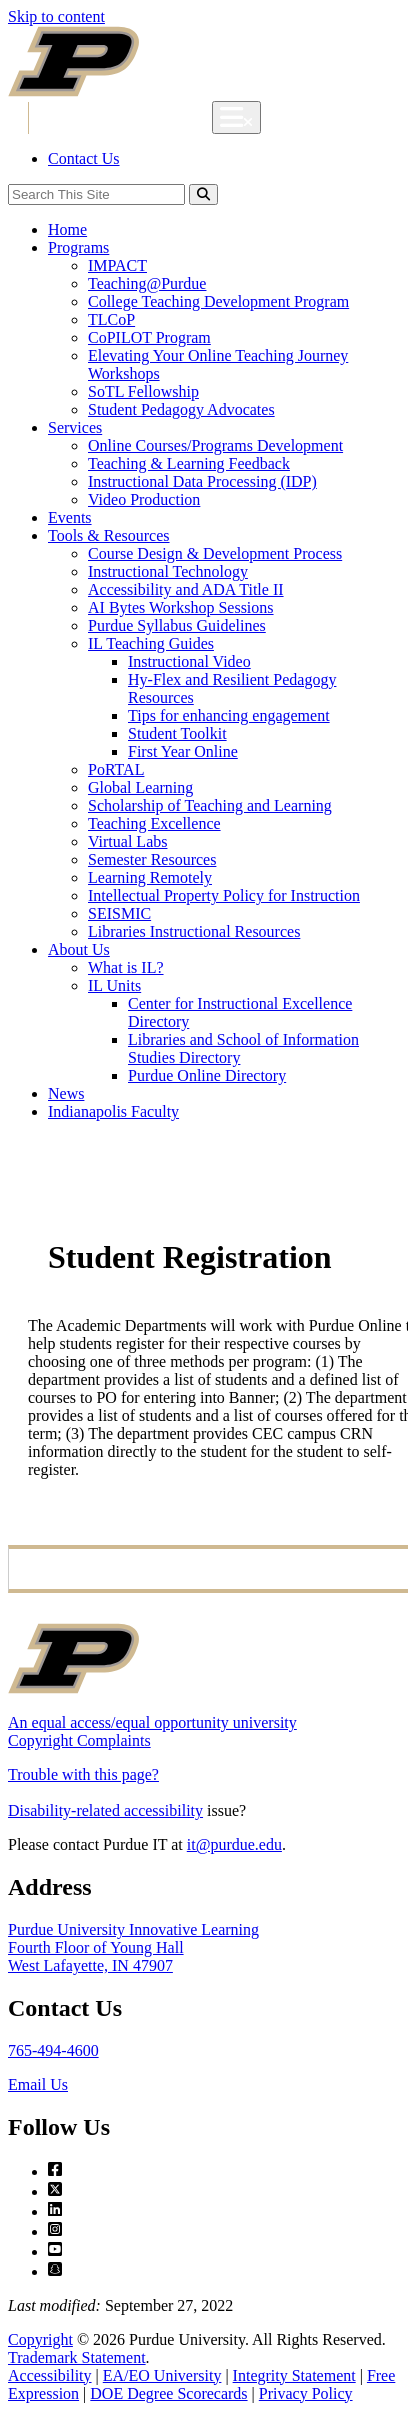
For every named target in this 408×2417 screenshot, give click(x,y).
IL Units (114, 985)
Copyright (40, 2339)
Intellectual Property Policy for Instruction (224, 895)
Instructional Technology (168, 571)
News (66, 1093)
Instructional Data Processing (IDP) (202, 481)
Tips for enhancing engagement (229, 715)
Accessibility (50, 2375)
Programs (78, 247)
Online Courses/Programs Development (215, 445)
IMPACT (117, 265)
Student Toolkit (177, 733)
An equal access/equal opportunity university (152, 1722)
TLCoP (111, 319)
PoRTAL (116, 769)
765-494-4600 (53, 2050)
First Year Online (183, 751)
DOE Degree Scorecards (168, 2393)
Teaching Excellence (154, 823)
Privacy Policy (306, 2393)
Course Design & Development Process (215, 553)
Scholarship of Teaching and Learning (210, 805)
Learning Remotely (150, 877)
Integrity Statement (294, 2375)
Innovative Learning (128, 118)
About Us (79, 949)
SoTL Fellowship (143, 391)
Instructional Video (189, 661)
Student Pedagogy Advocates (181, 409)
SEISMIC (119, 913)
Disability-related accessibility (105, 1810)
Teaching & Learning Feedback (189, 463)
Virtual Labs (127, 841)
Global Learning (140, 787)
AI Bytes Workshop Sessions (181, 607)
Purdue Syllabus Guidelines (177, 625)
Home (67, 229)
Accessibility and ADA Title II (186, 589)
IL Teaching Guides (151, 643)
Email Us (38, 2084)
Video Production (144, 499)
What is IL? (126, 967)
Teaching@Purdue (147, 283)
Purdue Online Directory (207, 1075)
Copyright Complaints (79, 1740)
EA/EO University (162, 2375)
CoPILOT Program (149, 337)
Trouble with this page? (83, 1774)
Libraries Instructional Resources (194, 931)
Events (70, 517)
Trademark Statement (77, 2357)
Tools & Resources (109, 535)
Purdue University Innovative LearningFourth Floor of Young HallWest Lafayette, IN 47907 (133, 1947)
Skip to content (56, 16)
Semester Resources (152, 859)
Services (75, 427)
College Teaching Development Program (218, 301)
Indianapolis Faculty (113, 1111)
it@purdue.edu (234, 1844)
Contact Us (84, 158)
